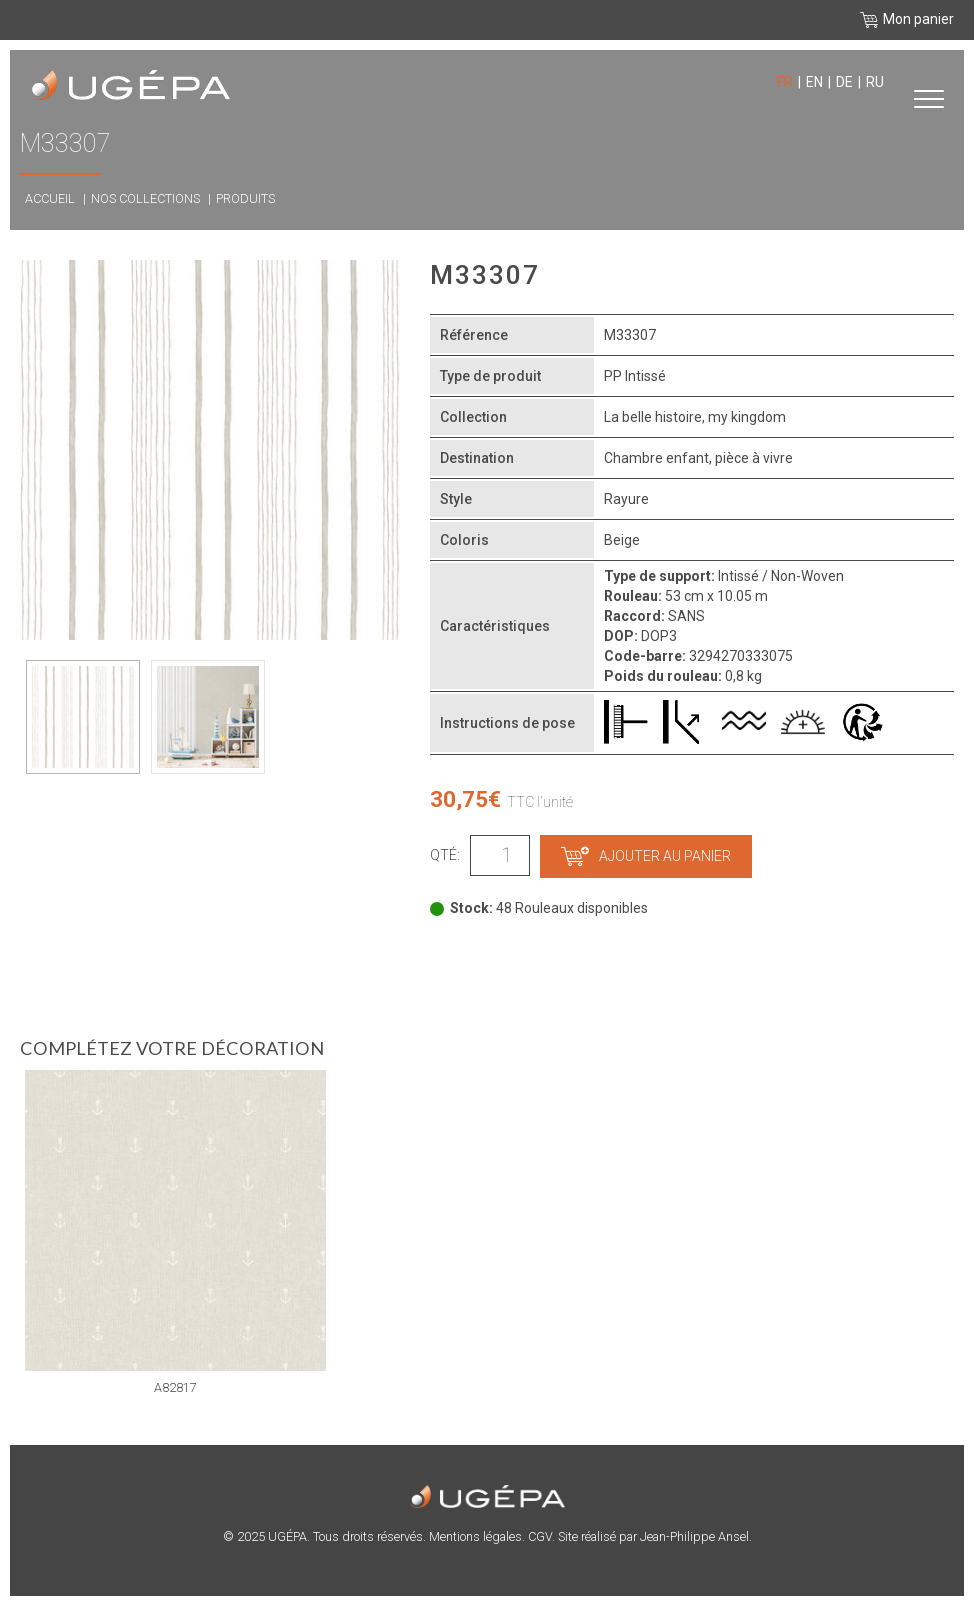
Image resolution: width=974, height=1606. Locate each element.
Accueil (50, 198)
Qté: (445, 855)
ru (875, 82)
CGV (540, 1536)
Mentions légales (475, 1536)
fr (785, 82)
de (844, 82)
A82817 (175, 1387)
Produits (245, 198)
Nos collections (145, 198)
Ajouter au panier (646, 856)
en (814, 82)
